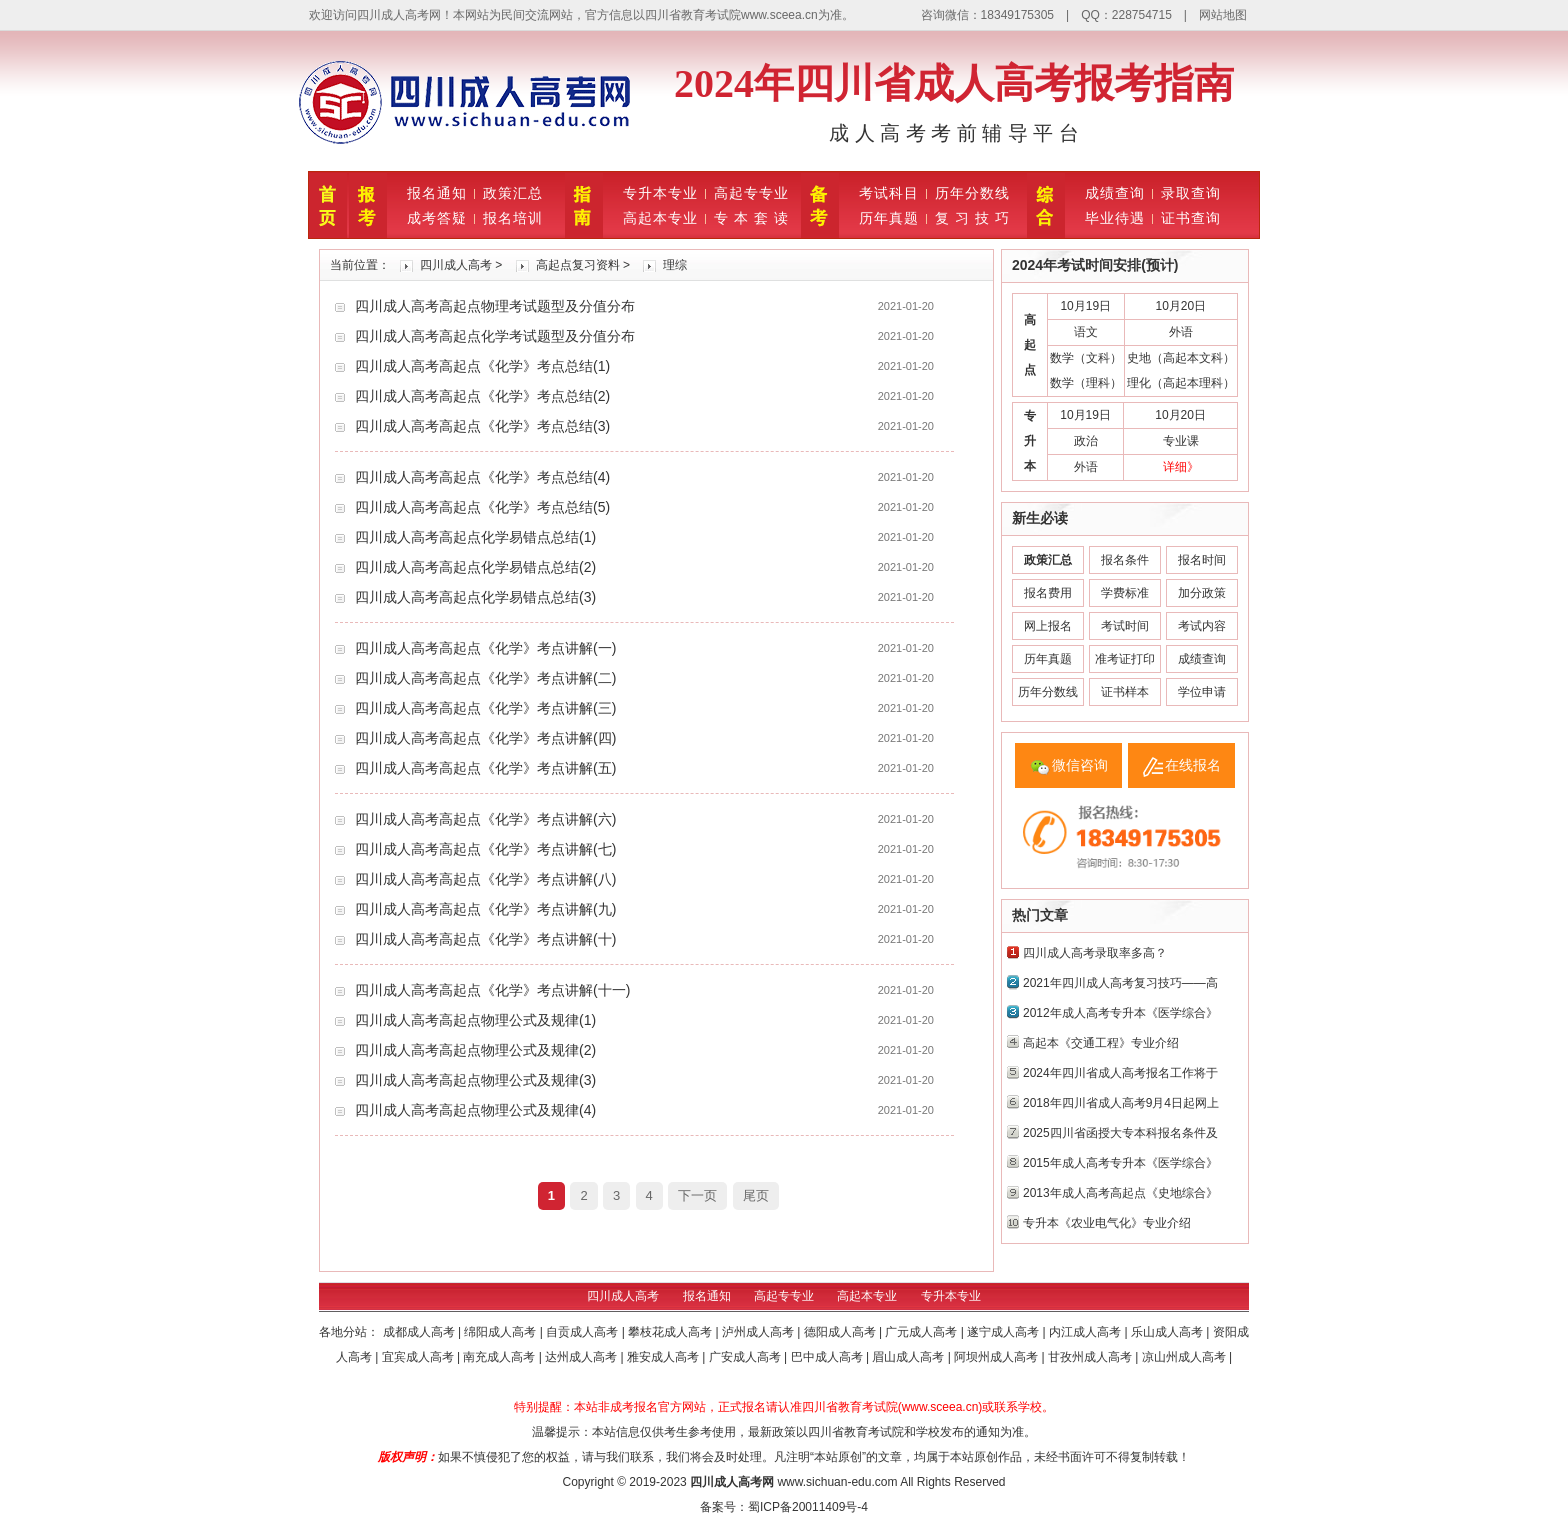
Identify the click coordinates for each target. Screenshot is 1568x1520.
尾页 (756, 1195)
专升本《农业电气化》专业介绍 (1107, 1223)
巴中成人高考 (828, 1357)
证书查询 (1191, 218)
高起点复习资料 (578, 265)
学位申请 (1202, 692)
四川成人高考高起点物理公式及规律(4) (475, 1110)
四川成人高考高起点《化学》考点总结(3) (482, 426)
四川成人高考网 (732, 1482)
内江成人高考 (1086, 1332)
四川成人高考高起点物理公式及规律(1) (475, 1020)
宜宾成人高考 (419, 1357)
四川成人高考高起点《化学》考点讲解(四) (485, 738)
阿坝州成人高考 (997, 1357)
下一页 (697, 1195)
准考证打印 (1125, 659)
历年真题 (889, 218)
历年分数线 (972, 193)
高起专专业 (751, 193)
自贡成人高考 (583, 1332)
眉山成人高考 (909, 1357)
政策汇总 (513, 193)
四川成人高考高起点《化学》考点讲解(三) (485, 708)
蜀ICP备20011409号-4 (808, 1507)
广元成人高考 (922, 1332)
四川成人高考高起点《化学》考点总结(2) (482, 396)
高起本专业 (660, 218)
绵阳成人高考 (501, 1332)
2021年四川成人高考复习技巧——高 (1120, 983)
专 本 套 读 (751, 218)
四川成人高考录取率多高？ (1095, 953)
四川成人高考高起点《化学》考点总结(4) (482, 477)
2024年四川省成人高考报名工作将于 (1120, 1073)
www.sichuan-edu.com (837, 1482)
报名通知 (437, 193)
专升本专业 (660, 193)
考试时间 (1125, 626)
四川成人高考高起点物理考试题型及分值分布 (495, 306)
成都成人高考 (420, 1332)
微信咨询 (1080, 765)
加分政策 (1202, 593)
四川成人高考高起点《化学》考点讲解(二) (485, 678)
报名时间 (1202, 560)
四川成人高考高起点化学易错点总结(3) (475, 597)
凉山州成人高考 (1185, 1357)
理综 (675, 265)
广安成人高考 (746, 1357)
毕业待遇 (1115, 218)
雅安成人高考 (664, 1357)
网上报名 (1048, 626)
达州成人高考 (582, 1357)
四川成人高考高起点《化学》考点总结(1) (482, 366)
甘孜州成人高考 (1091, 1357)
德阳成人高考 (841, 1332)
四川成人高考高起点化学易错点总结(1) (475, 537)
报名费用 (1048, 593)
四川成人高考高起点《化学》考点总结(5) (482, 507)
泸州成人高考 (759, 1332)
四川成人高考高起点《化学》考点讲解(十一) (492, 990)
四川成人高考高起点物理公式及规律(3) (475, 1080)
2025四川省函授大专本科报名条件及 (1120, 1133)
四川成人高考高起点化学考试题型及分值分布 (495, 336)
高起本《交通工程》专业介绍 (1101, 1043)
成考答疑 (437, 218)
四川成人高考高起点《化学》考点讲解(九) (485, 909)
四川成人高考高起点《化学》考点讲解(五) (485, 768)
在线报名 (1193, 765)
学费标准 (1125, 593)
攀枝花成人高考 (671, 1332)
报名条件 (1125, 560)
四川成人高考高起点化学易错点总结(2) (475, 567)
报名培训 (513, 218)
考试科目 (889, 193)
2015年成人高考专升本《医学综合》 (1120, 1163)
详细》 (1181, 467)
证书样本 (1125, 692)
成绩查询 (1115, 193)
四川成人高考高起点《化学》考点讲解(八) (485, 879)
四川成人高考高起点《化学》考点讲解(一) (485, 648)
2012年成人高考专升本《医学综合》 (1120, 1013)
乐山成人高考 (1168, 1332)
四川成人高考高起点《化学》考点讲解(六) (485, 819)
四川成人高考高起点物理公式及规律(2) (475, 1050)
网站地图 (1223, 15)
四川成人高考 (456, 265)
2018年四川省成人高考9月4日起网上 (1121, 1103)
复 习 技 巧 (972, 218)
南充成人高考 (500, 1357)
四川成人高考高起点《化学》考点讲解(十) (485, 939)
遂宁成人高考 (1004, 1332)
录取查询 (1191, 193)
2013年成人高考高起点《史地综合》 (1120, 1193)
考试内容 (1202, 626)
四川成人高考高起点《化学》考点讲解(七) (485, 849)
